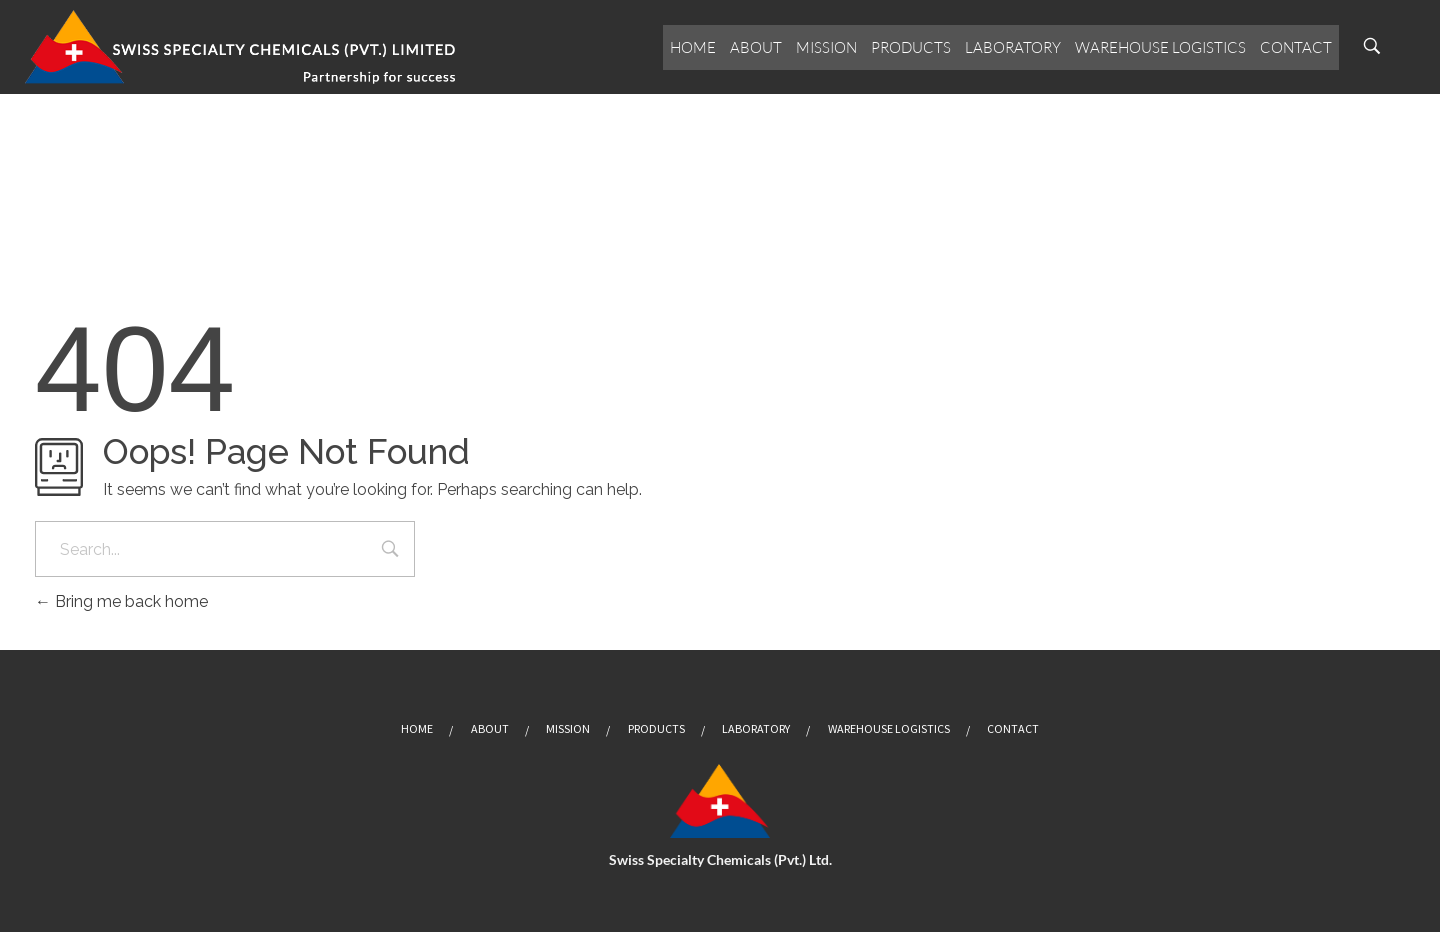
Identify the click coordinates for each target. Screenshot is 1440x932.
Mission (826, 47)
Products (911, 47)
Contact (1296, 47)
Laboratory (1013, 47)
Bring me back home (121, 601)
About (756, 47)
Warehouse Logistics (1160, 47)
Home (693, 47)
